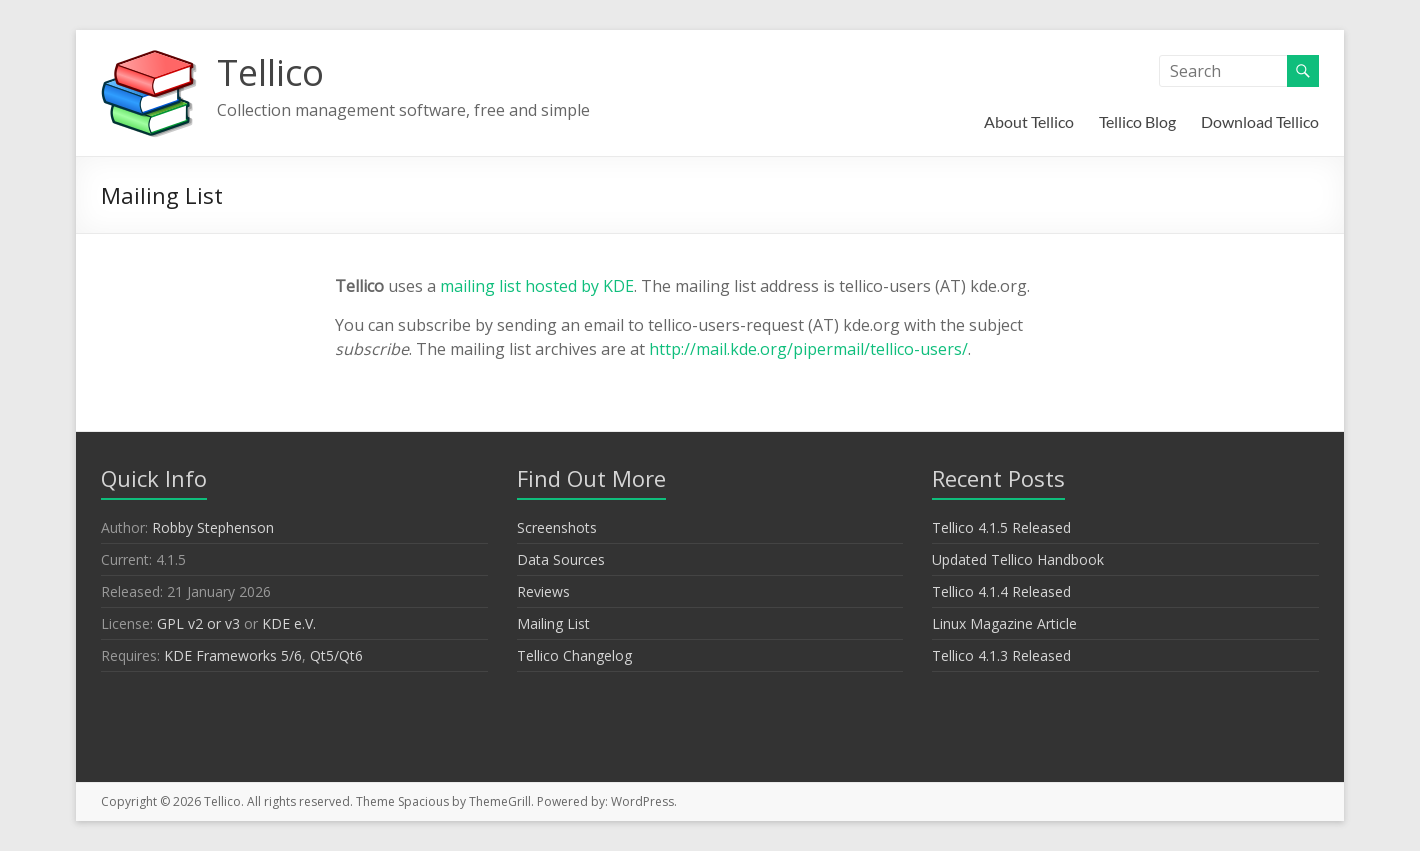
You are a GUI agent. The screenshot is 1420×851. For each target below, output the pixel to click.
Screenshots (557, 527)
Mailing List (553, 623)
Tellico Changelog (574, 655)
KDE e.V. (289, 623)
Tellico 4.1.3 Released (1001, 655)
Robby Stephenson (213, 527)
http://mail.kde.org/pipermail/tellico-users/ (808, 349)
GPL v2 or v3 (198, 623)
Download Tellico (1260, 121)
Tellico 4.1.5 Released (1001, 527)
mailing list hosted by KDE (537, 286)
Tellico (270, 72)
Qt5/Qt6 (336, 655)
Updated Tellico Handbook (1018, 559)
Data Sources (561, 559)
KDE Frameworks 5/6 (233, 655)
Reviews (543, 591)
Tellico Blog (1137, 121)
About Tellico (1029, 121)
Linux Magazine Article (1004, 623)
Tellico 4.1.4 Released (1001, 591)
